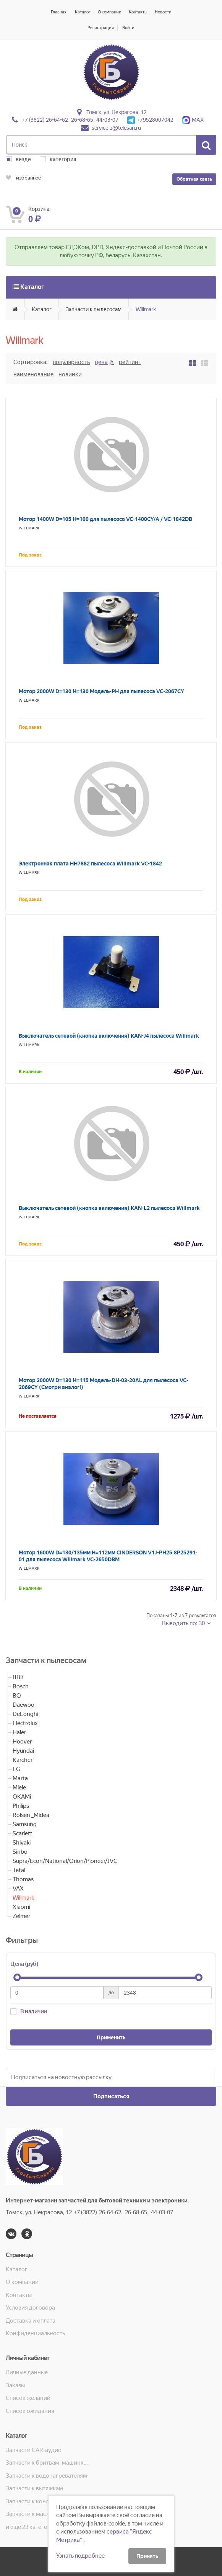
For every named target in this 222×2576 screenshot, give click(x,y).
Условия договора (30, 2307)
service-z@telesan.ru (116, 128)
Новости (163, 12)
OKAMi (22, 1796)
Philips (21, 1805)
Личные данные (27, 2372)
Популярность (71, 362)
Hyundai (23, 1750)
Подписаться (111, 2096)
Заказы (15, 2385)
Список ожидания (30, 2411)
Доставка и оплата (30, 2320)
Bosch (21, 1686)
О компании (110, 12)
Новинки (70, 374)
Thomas (23, 1879)
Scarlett (22, 1833)
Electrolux (25, 1723)
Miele (19, 1787)
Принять (147, 2556)
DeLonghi (25, 1714)
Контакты (138, 12)
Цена (101, 362)
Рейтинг (130, 362)
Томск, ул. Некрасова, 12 (116, 112)
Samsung (25, 1824)
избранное (23, 178)
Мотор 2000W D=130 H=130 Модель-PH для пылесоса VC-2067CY (101, 691)
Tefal (19, 1870)
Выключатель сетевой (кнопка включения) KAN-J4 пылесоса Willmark (109, 1036)
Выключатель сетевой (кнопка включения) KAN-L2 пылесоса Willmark (109, 1208)
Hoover (22, 1741)
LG (16, 1769)
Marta (20, 1778)
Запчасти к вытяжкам (34, 2488)
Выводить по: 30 (184, 1623)
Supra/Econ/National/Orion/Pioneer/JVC (65, 1861)
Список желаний (28, 2398)
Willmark (146, 309)
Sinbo (20, 1851)
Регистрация (101, 27)
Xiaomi (21, 1906)
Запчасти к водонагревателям (46, 2475)
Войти (128, 27)
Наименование (33, 374)
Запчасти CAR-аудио (34, 2450)
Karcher (22, 1760)
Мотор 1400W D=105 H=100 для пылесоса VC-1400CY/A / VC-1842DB (105, 519)
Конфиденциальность (35, 2333)
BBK (18, 1677)
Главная (58, 12)
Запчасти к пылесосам (94, 309)
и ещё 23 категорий (32, 2527)
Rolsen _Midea (31, 1815)
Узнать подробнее (80, 2555)
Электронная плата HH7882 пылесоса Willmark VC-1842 (90, 863)
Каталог (83, 12)
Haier (19, 1732)
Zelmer (21, 1916)
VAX (18, 1888)
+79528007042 (150, 120)
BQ (17, 1695)
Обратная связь (194, 179)
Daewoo (23, 1704)
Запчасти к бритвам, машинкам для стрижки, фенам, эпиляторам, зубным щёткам (48, 2462)
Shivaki (22, 1842)
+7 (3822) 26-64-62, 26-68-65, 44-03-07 (70, 120)
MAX (193, 120)
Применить (111, 2037)
